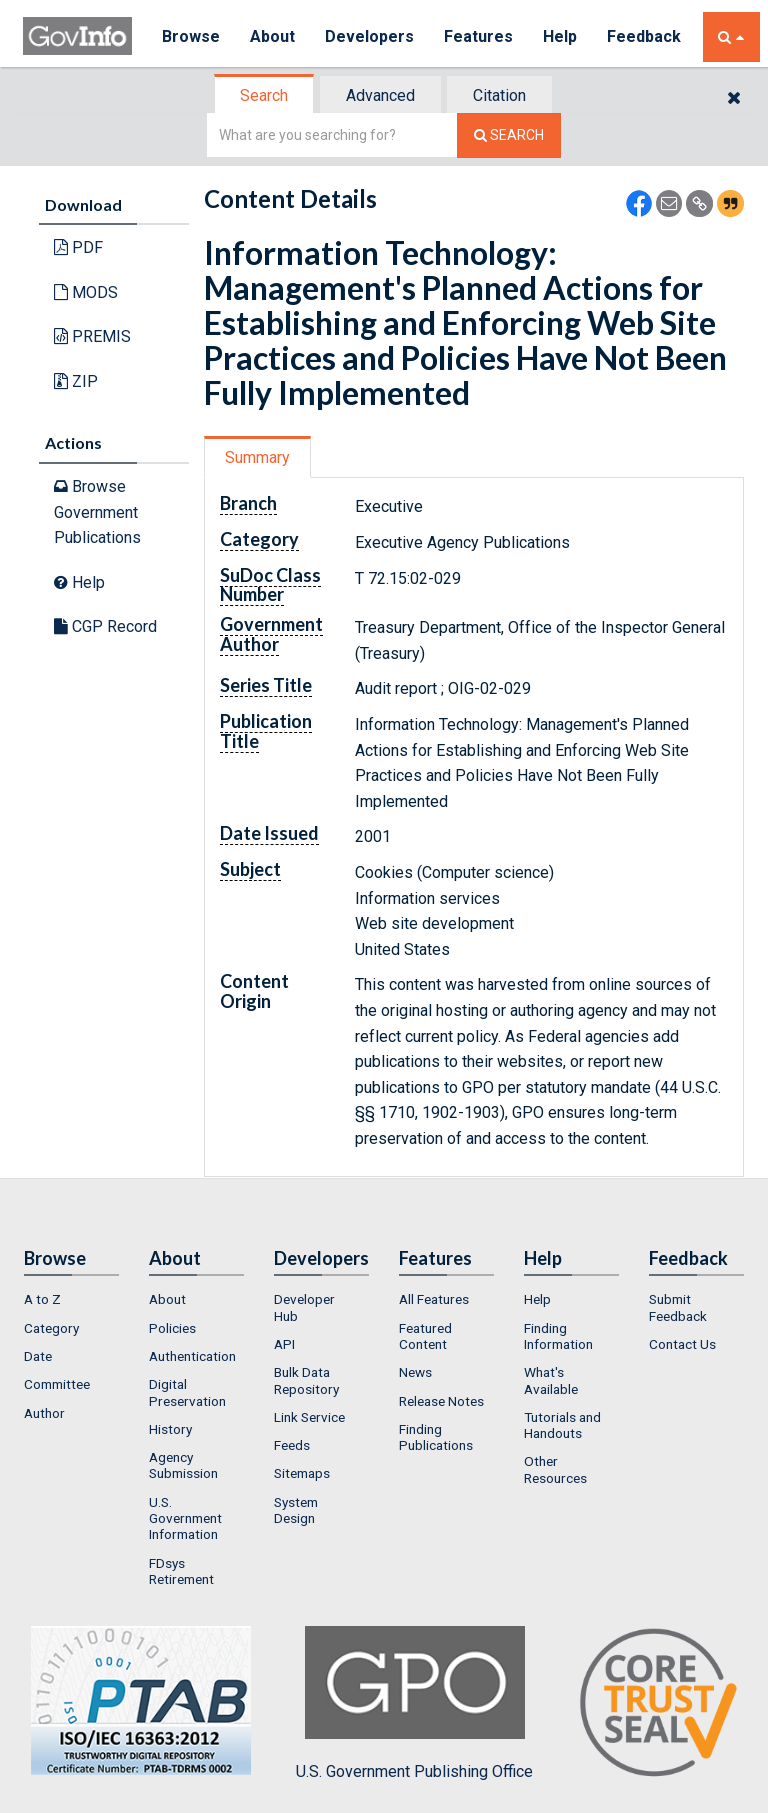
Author (44, 1413)
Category (51, 1328)
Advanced (380, 95)
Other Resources (555, 1469)
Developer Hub (304, 1307)
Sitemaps (302, 1473)
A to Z (42, 1299)
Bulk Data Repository (306, 1380)
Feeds (292, 1445)
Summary (257, 457)
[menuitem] (71, 1299)
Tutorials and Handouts (562, 1425)
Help (560, 36)
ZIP (76, 381)
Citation (499, 95)
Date (38, 1356)
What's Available (551, 1380)
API (284, 1344)
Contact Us (682, 1344)
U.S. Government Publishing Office (414, 1703)
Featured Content (425, 1336)
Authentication (192, 1356)
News (415, 1372)
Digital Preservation (187, 1392)
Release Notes (441, 1401)
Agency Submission (183, 1465)
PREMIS (92, 336)
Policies (172, 1328)
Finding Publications (436, 1437)
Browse (191, 36)
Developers (369, 36)
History (170, 1429)
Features (478, 36)
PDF (78, 247)
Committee (57, 1384)
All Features (434, 1299)
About (272, 36)
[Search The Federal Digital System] (509, 135)
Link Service (309, 1417)
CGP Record (105, 626)
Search (264, 95)
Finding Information (558, 1336)
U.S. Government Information (185, 1518)
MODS (86, 292)
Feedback (644, 36)
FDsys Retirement (181, 1571)
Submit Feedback (678, 1307)
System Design (296, 1510)
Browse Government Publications (97, 512)
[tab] (265, 95)
